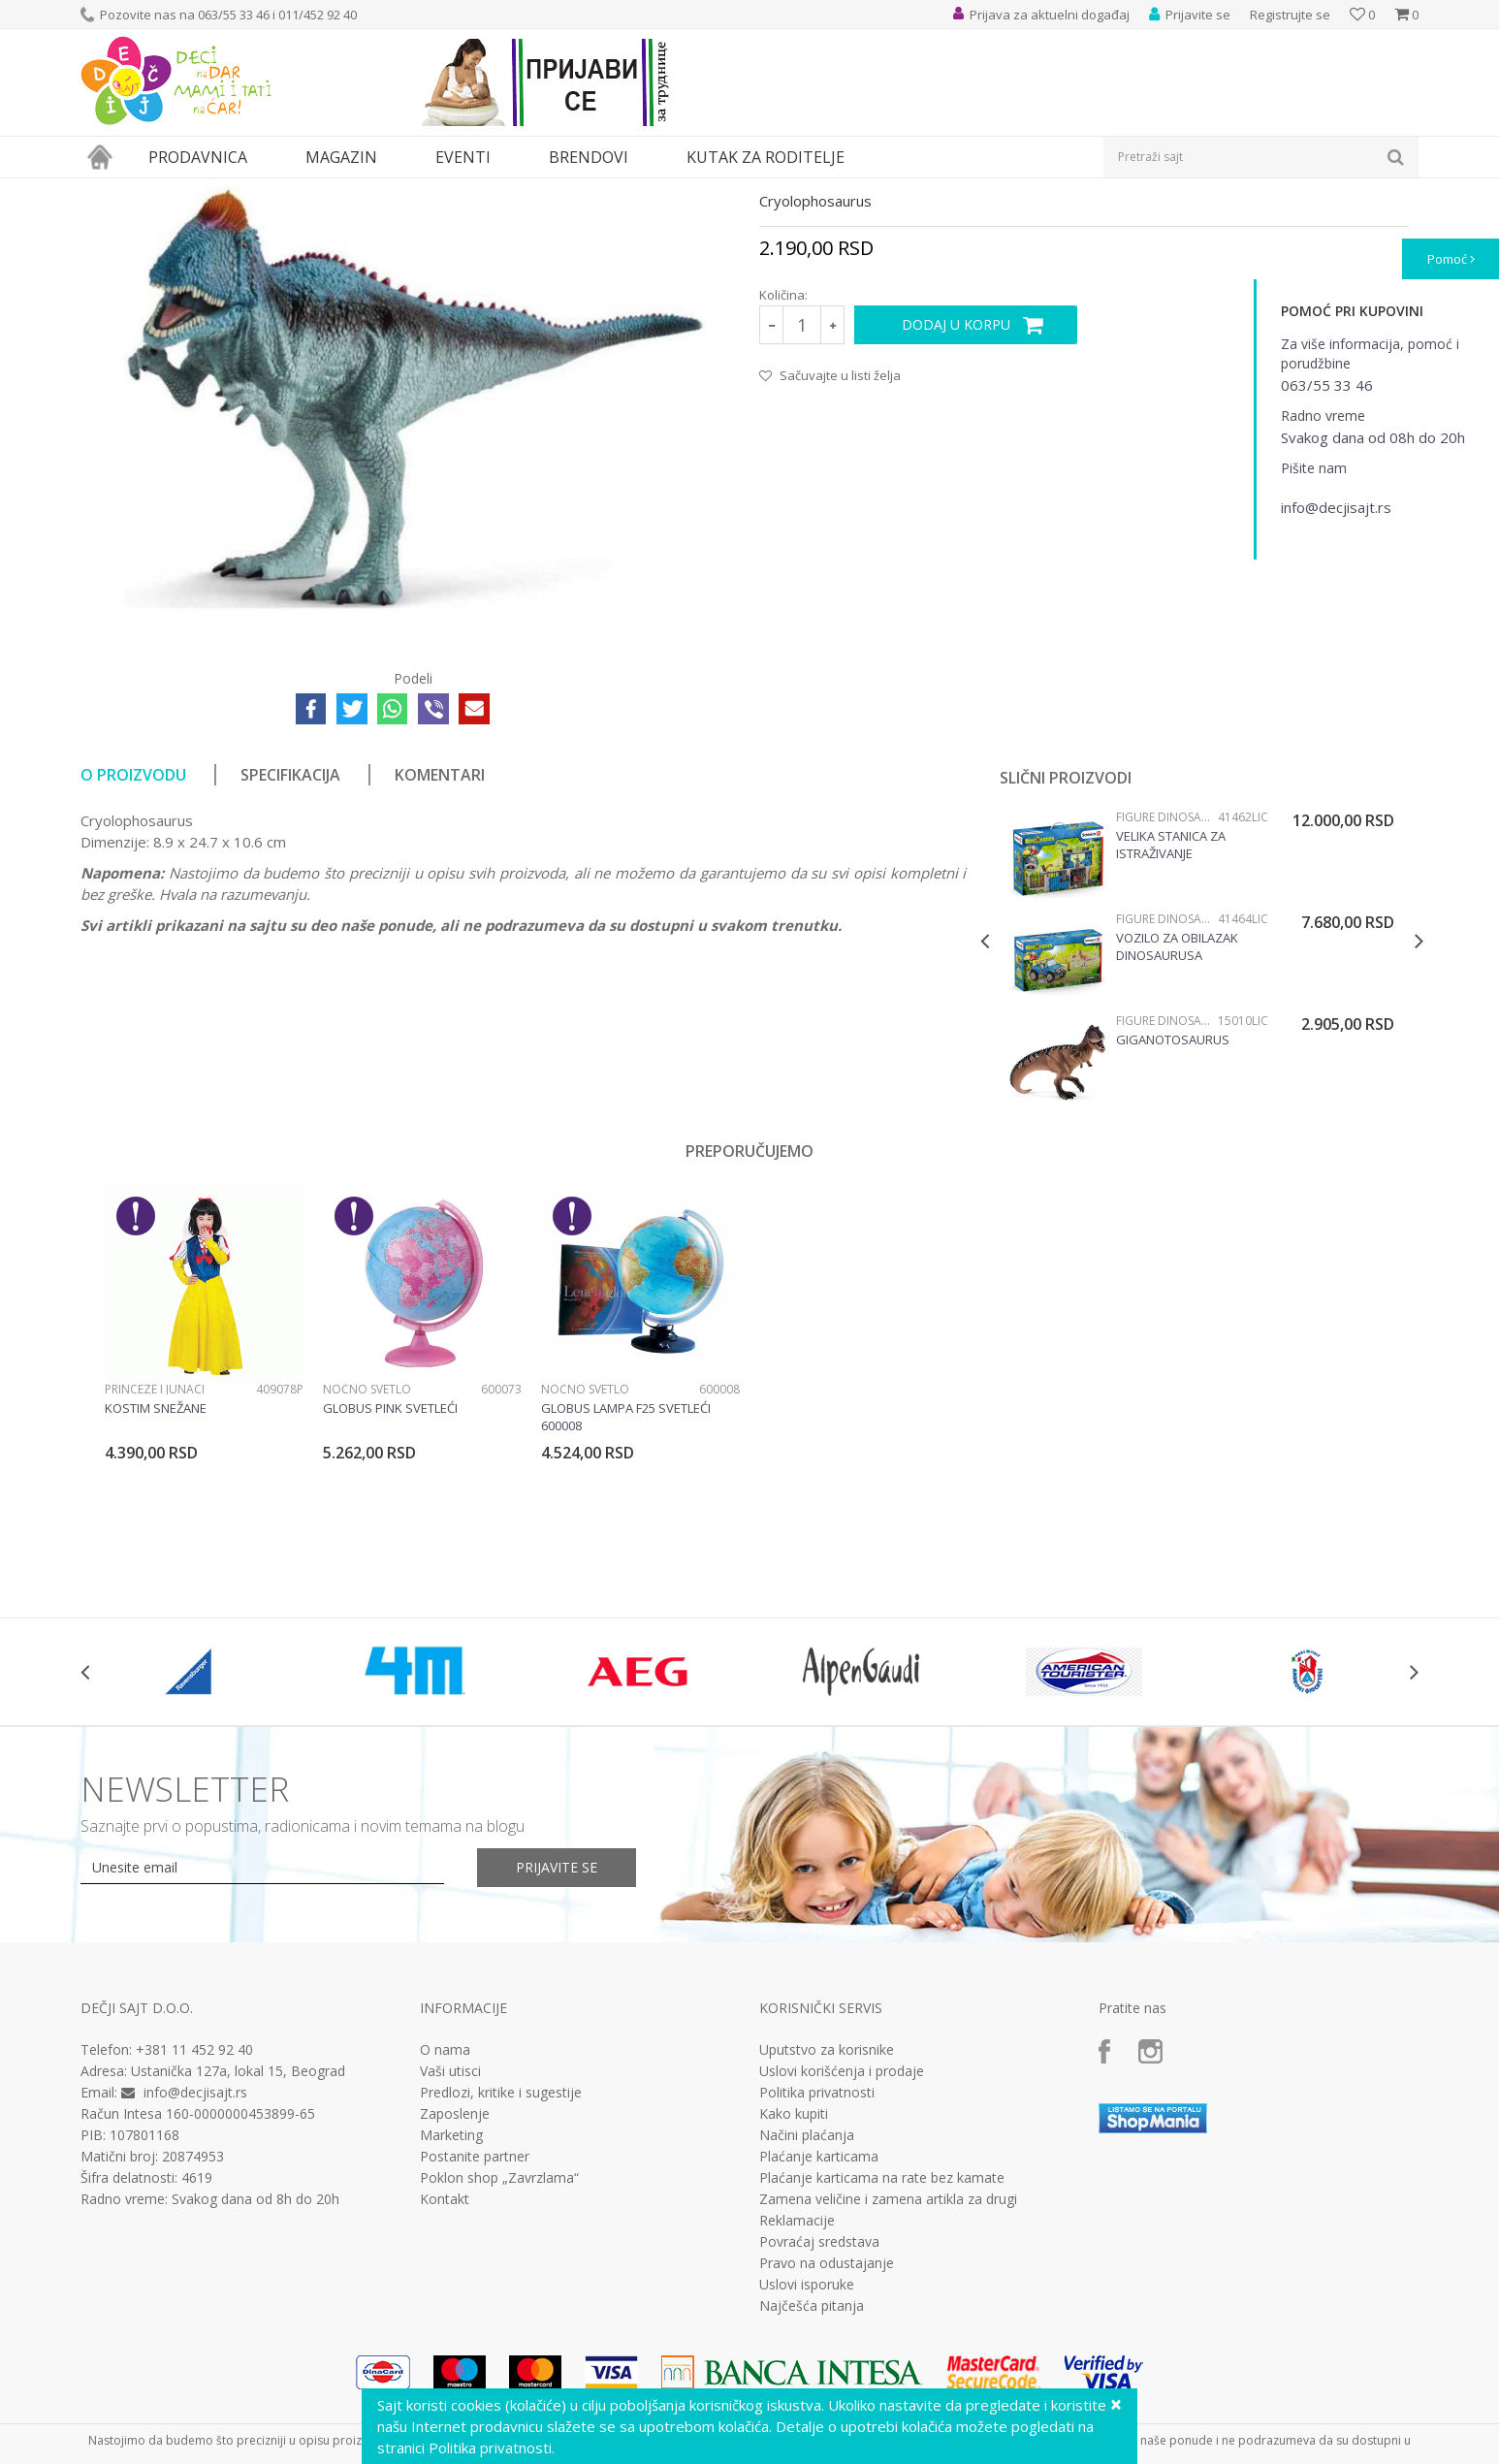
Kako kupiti (793, 2292)
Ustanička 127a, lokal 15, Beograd (238, 2249)
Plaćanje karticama (818, 2335)
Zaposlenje (455, 2292)
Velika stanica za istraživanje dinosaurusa (1171, 1023)
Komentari (440, 953)
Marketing (451, 2313)
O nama (445, 2228)
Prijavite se (556, 2045)
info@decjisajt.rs (195, 2270)
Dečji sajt (105, 190)
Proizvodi (170, 190)
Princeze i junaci (155, 1567)
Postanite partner (474, 2335)
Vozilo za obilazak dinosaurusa (1177, 1124)
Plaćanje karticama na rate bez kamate (882, 2356)
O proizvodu (133, 953)
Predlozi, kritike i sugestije (501, 2271)
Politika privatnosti (817, 2271)
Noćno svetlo (367, 1567)
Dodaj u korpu (956, 503)
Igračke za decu (252, 190)
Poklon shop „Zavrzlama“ (499, 2356)
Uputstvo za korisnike (826, 2228)
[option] (1202, 1143)
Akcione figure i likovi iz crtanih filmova (414, 190)
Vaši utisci (450, 2249)
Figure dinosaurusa (586, 190)
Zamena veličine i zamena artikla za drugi (888, 2377)
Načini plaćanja (806, 2313)
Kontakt (444, 2377)
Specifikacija (290, 953)
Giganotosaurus (1172, 1218)
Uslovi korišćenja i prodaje (841, 2249)
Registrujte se (1290, 14)
